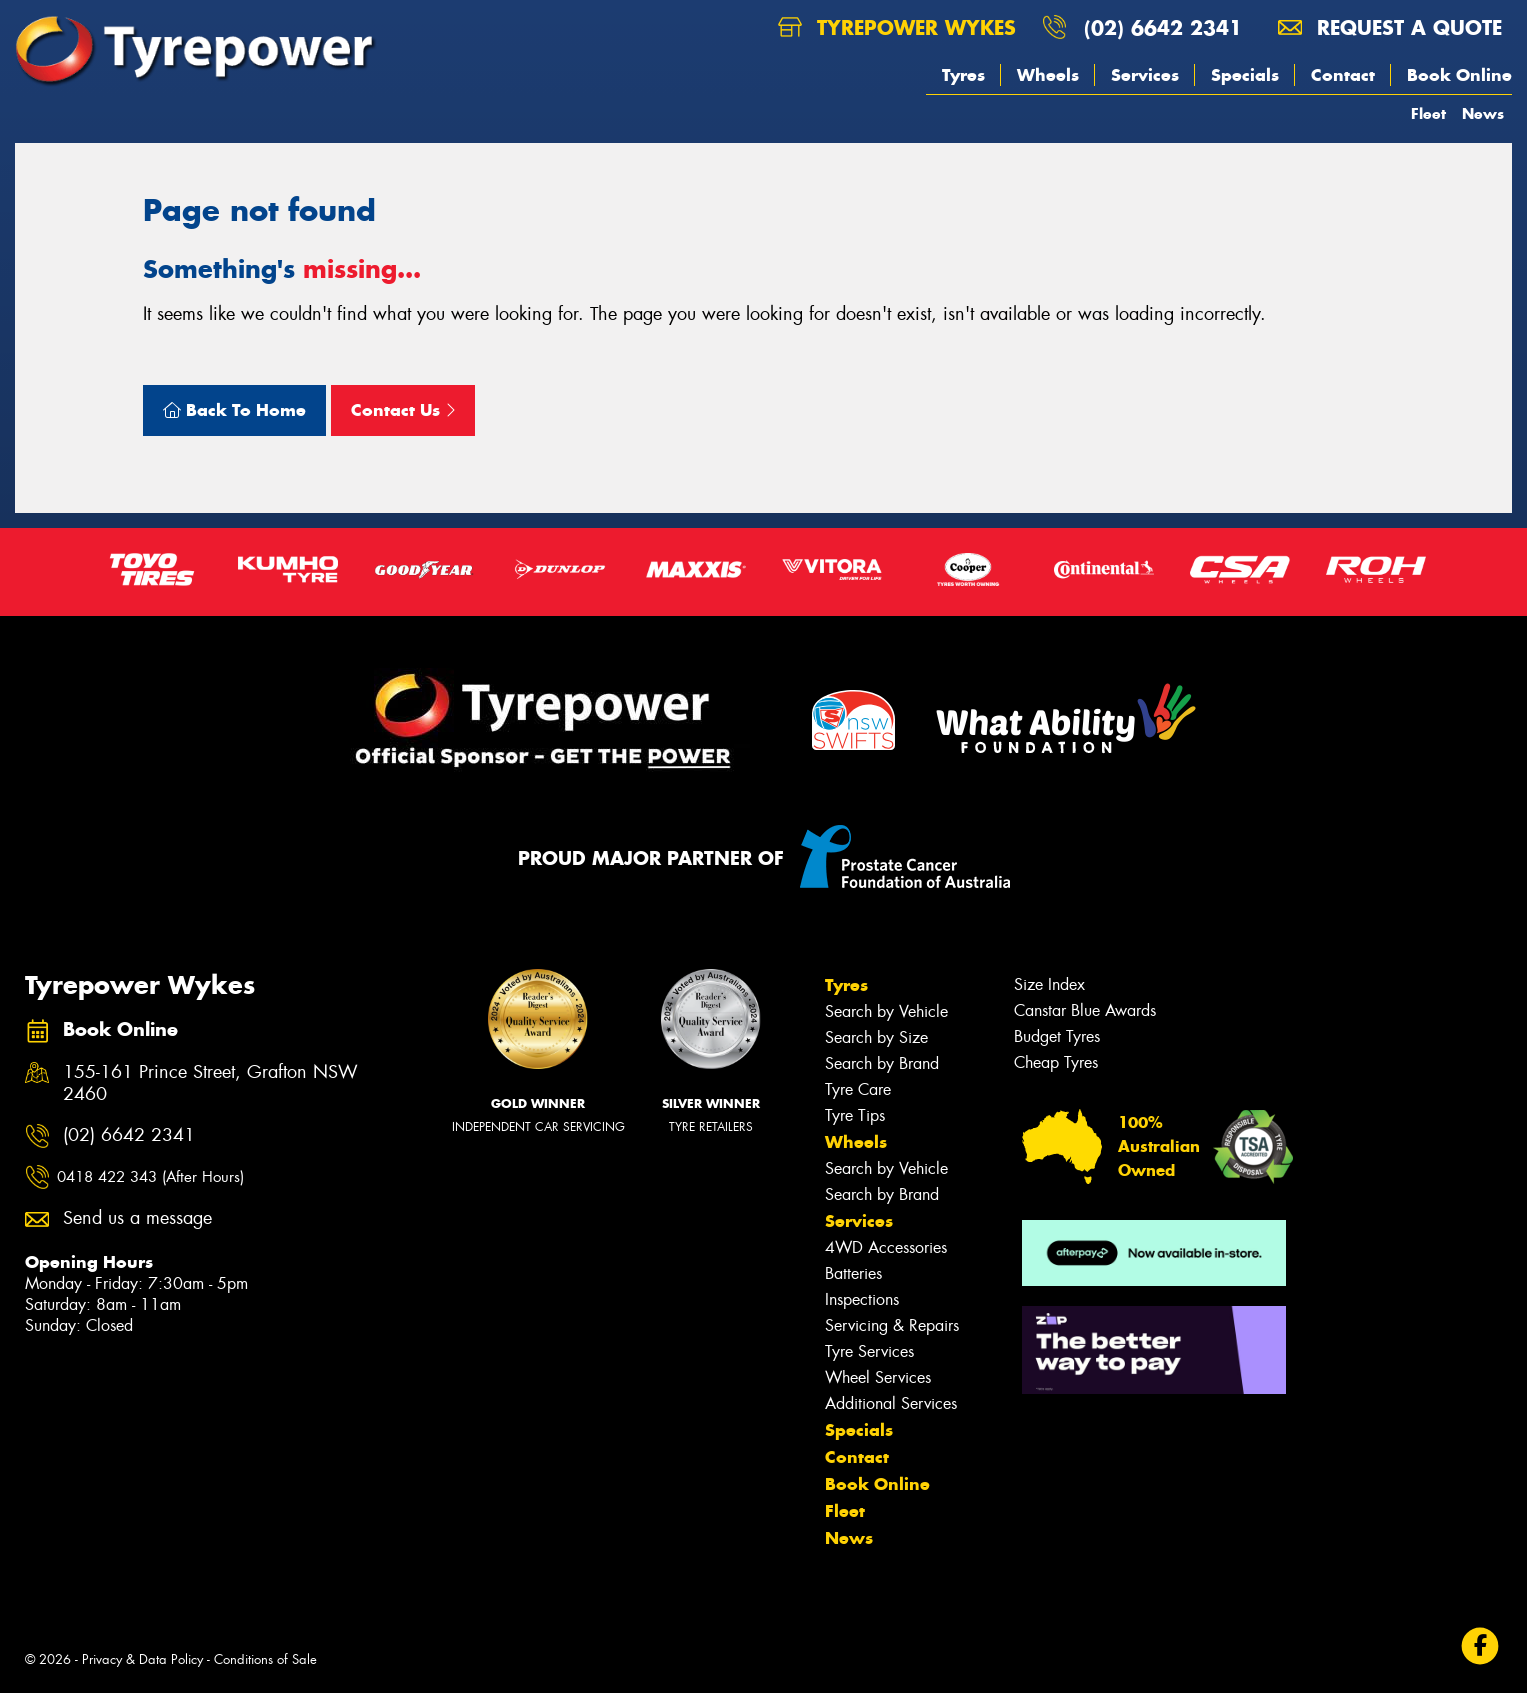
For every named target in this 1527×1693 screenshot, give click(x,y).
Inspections (862, 1299)
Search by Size (876, 1037)
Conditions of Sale (265, 1659)
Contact (1343, 75)
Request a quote (1390, 27)
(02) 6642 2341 (1163, 27)
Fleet (1428, 113)
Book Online (1459, 75)
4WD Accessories (886, 1247)
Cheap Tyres (1056, 1062)
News (1483, 113)
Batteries (853, 1273)
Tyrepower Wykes (897, 27)
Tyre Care (858, 1089)
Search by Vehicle (886, 1011)
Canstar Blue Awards (1085, 1010)
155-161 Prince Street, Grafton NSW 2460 (210, 1084)
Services (1145, 75)
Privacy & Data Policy (142, 1659)
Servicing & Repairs (892, 1325)
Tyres (963, 75)
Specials (1245, 75)
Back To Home (234, 410)
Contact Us (403, 410)
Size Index (1049, 984)
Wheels (1048, 75)
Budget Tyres (1057, 1036)
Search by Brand (882, 1063)
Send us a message (137, 1218)
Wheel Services (878, 1377)
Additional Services (891, 1403)
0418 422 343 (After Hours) (150, 1177)
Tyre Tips (855, 1115)
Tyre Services (869, 1351)
